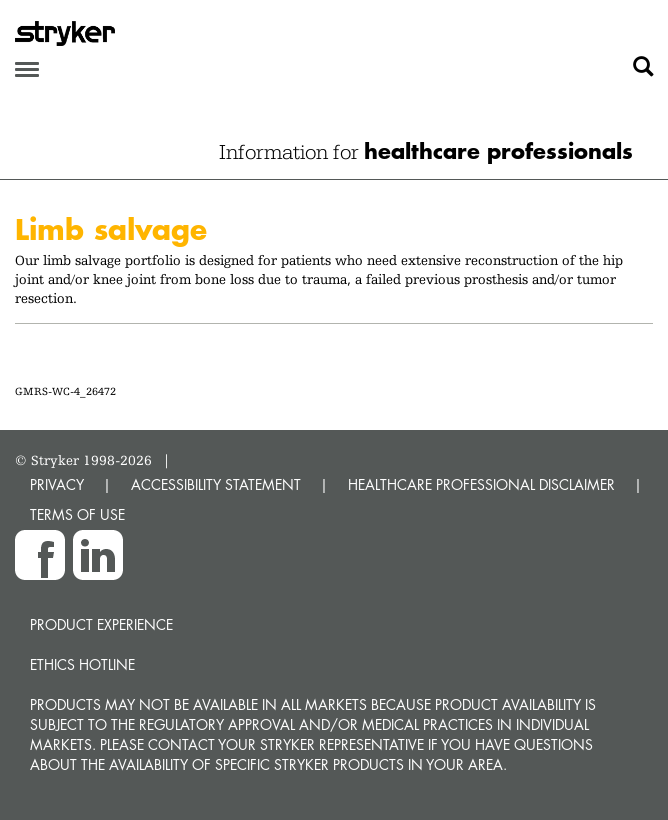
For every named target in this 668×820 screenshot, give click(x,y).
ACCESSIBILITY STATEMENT (216, 484)
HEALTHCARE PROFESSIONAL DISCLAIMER (481, 484)
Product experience (101, 624)
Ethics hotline (82, 664)
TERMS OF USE (77, 514)
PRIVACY (57, 484)
